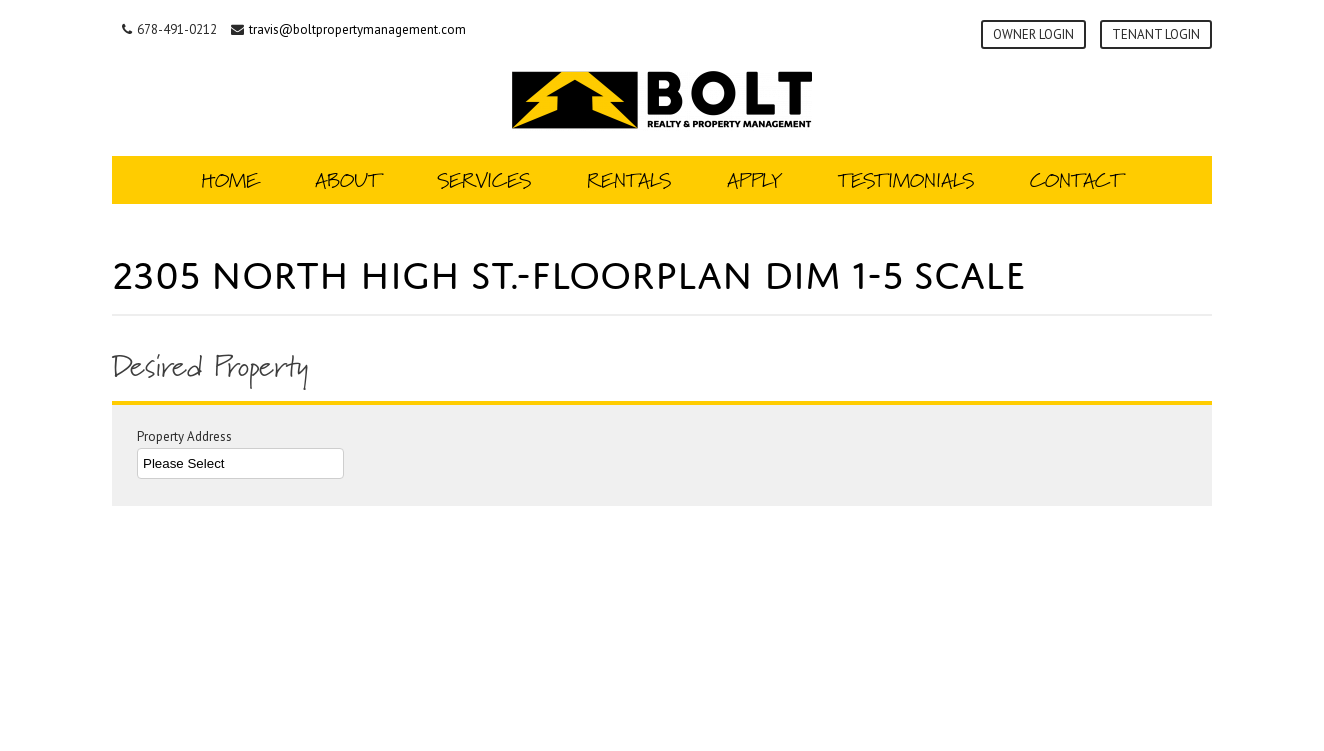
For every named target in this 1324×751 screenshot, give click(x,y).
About (348, 180)
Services (484, 180)
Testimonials (906, 180)
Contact (1076, 180)
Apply (754, 180)
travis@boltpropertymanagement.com (357, 29)
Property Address (240, 454)
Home (230, 180)
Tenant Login (1156, 34)
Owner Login (1033, 34)
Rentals (629, 180)
